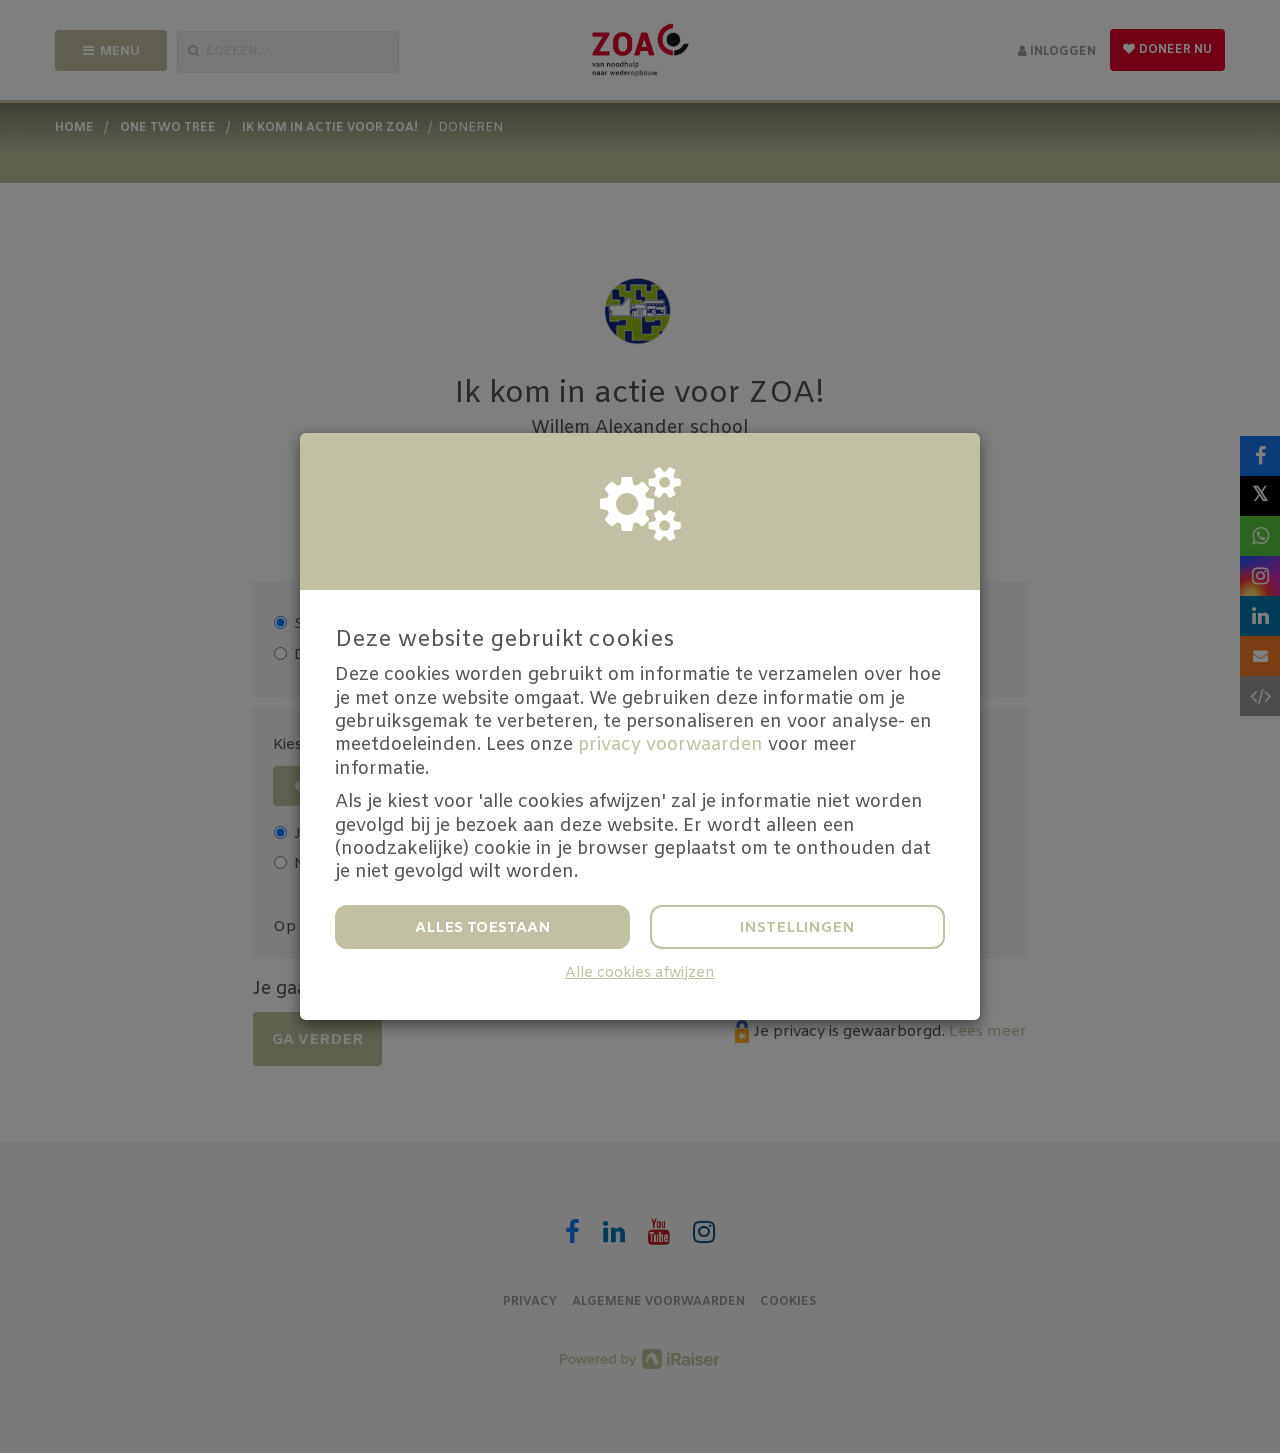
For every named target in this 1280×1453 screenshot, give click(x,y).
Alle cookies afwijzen (640, 973)
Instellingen (797, 928)
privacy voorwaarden (670, 745)
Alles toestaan (483, 928)
